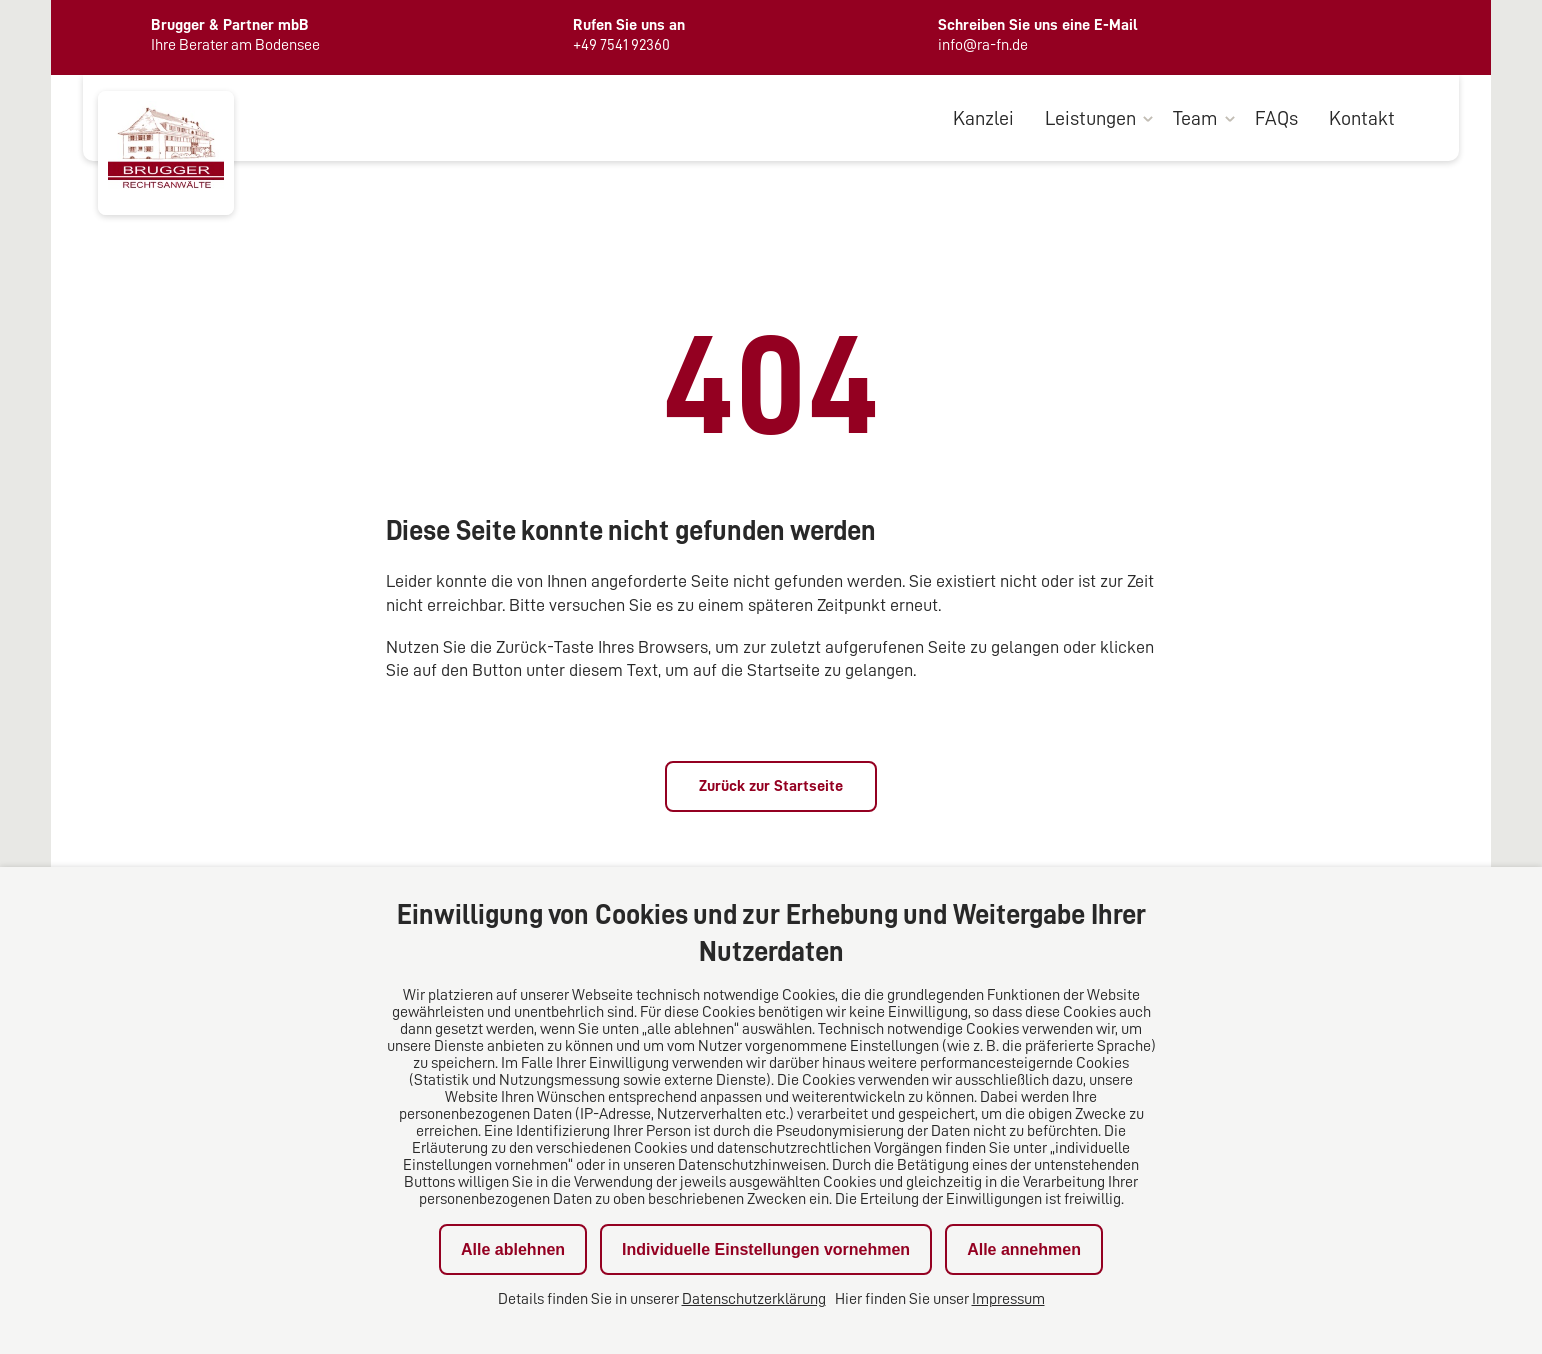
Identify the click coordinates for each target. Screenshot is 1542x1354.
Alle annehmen (1024, 1249)
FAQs (1276, 118)
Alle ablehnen (513, 1249)
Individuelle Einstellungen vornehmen (766, 1249)
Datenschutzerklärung (754, 1299)
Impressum (1008, 1299)
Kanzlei (983, 118)
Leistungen (1090, 118)
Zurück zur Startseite (771, 786)
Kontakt (1362, 118)
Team (1195, 118)
